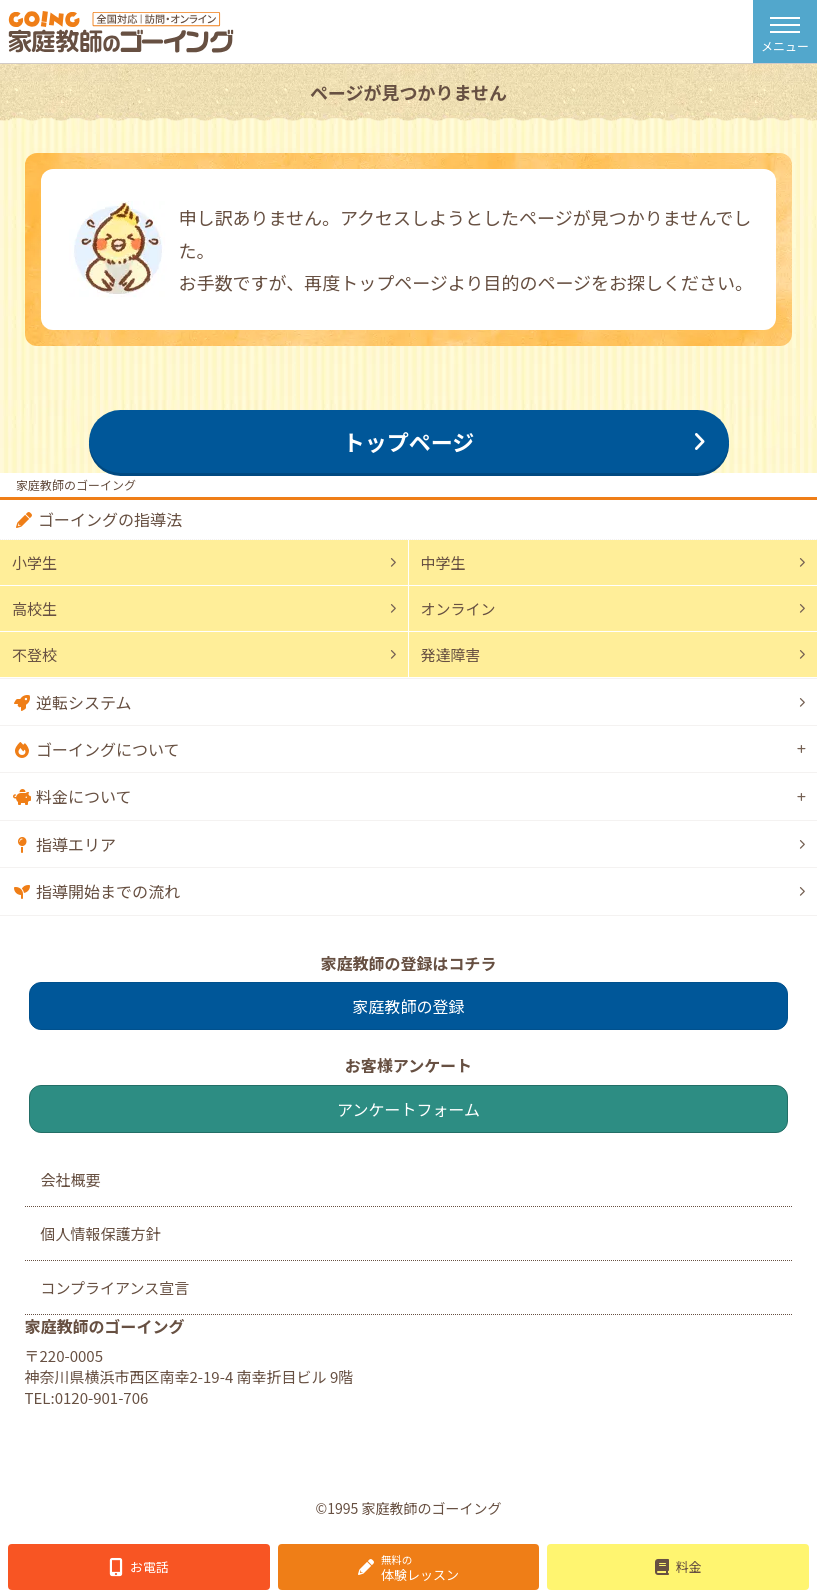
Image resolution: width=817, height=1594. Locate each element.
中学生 (443, 562)
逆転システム (84, 702)
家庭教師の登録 (408, 1006)
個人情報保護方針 (101, 1233)
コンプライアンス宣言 (115, 1287)
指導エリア (76, 844)
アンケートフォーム (408, 1109)
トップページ (409, 441)
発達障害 (451, 654)
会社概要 (71, 1179)
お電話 (149, 1566)
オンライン (458, 608)
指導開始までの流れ (108, 891)
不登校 (34, 654)
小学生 (34, 562)
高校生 (34, 608)
